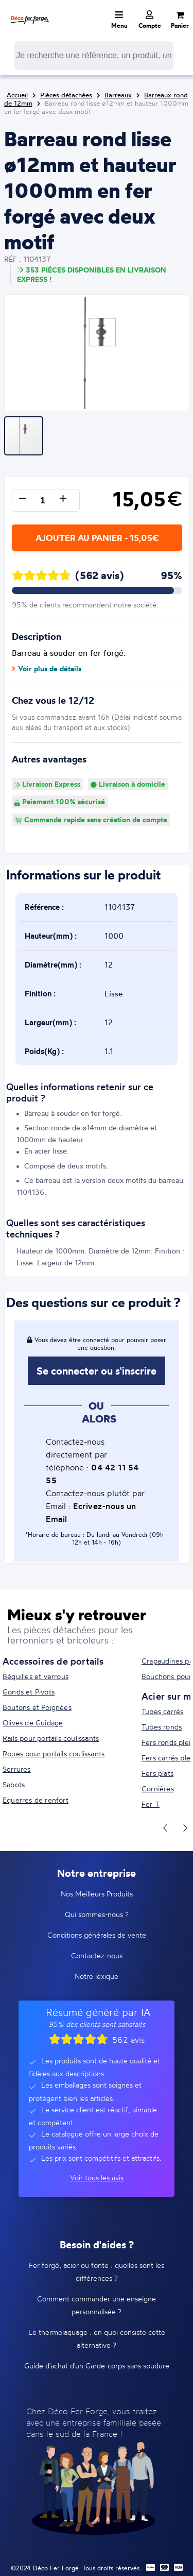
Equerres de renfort (35, 1799)
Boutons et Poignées (37, 1707)
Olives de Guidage (33, 1722)
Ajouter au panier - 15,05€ (97, 537)
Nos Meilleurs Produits (97, 1893)
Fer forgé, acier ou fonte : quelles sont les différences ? (96, 2271)
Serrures (17, 1769)
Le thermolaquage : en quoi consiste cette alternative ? (96, 2338)
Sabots (14, 1784)
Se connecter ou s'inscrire (96, 1370)
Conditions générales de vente (96, 1934)
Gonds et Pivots (29, 1691)
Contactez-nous (96, 1955)
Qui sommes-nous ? (97, 1914)
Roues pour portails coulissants (53, 1753)
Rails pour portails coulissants (51, 1738)
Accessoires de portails (53, 1661)
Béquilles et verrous (35, 1676)
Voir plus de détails (46, 668)
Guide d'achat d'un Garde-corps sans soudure (96, 2365)
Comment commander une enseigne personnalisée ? (96, 2305)
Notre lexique (96, 1976)
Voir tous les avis (97, 2177)
